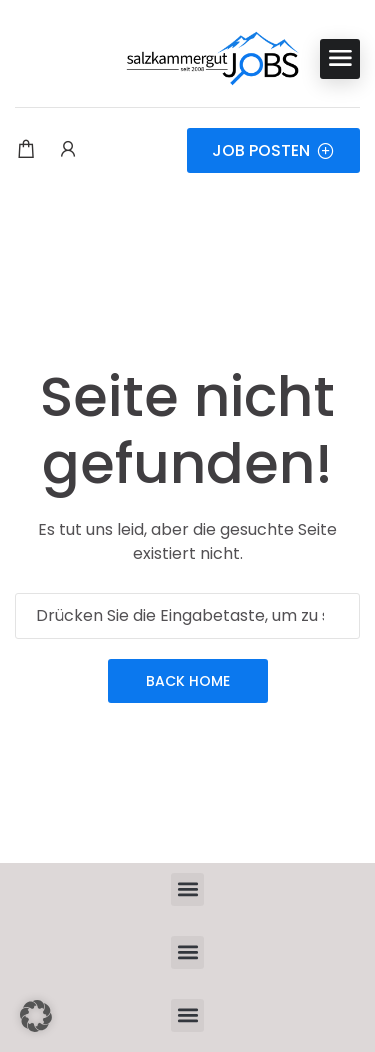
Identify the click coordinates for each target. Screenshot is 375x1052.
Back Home (188, 681)
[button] (187, 889)
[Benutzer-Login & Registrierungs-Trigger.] (68, 151)
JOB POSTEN (273, 150)
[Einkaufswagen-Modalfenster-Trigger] (26, 151)
